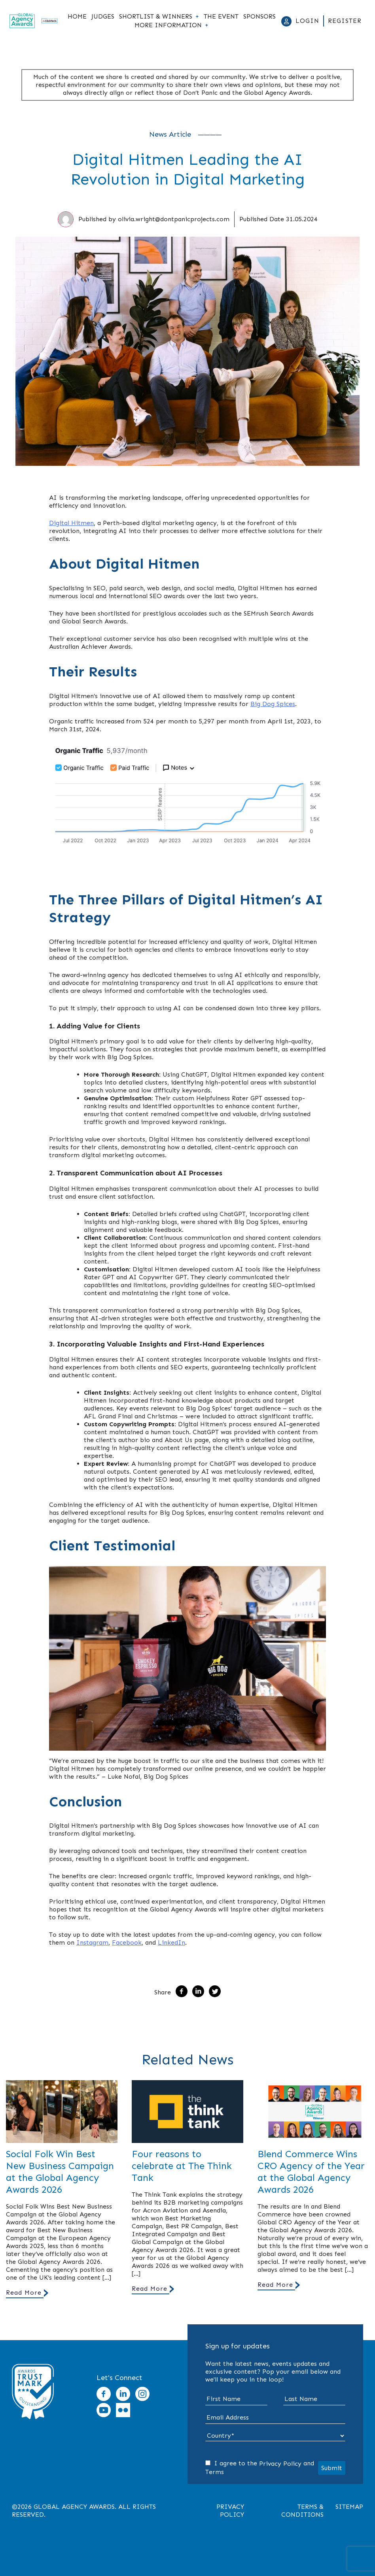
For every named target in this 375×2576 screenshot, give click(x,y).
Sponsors (259, 16)
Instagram (92, 1942)
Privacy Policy (280, 2463)
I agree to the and (259, 2467)
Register (345, 20)
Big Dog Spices (272, 704)
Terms (214, 2472)
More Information (168, 25)
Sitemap (349, 2506)
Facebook (127, 1942)
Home (77, 16)
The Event (221, 16)
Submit (331, 2468)
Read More (24, 2292)
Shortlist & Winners (155, 16)
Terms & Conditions (302, 2510)
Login (307, 20)
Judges (102, 16)
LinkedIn (171, 1942)
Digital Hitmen (71, 523)
